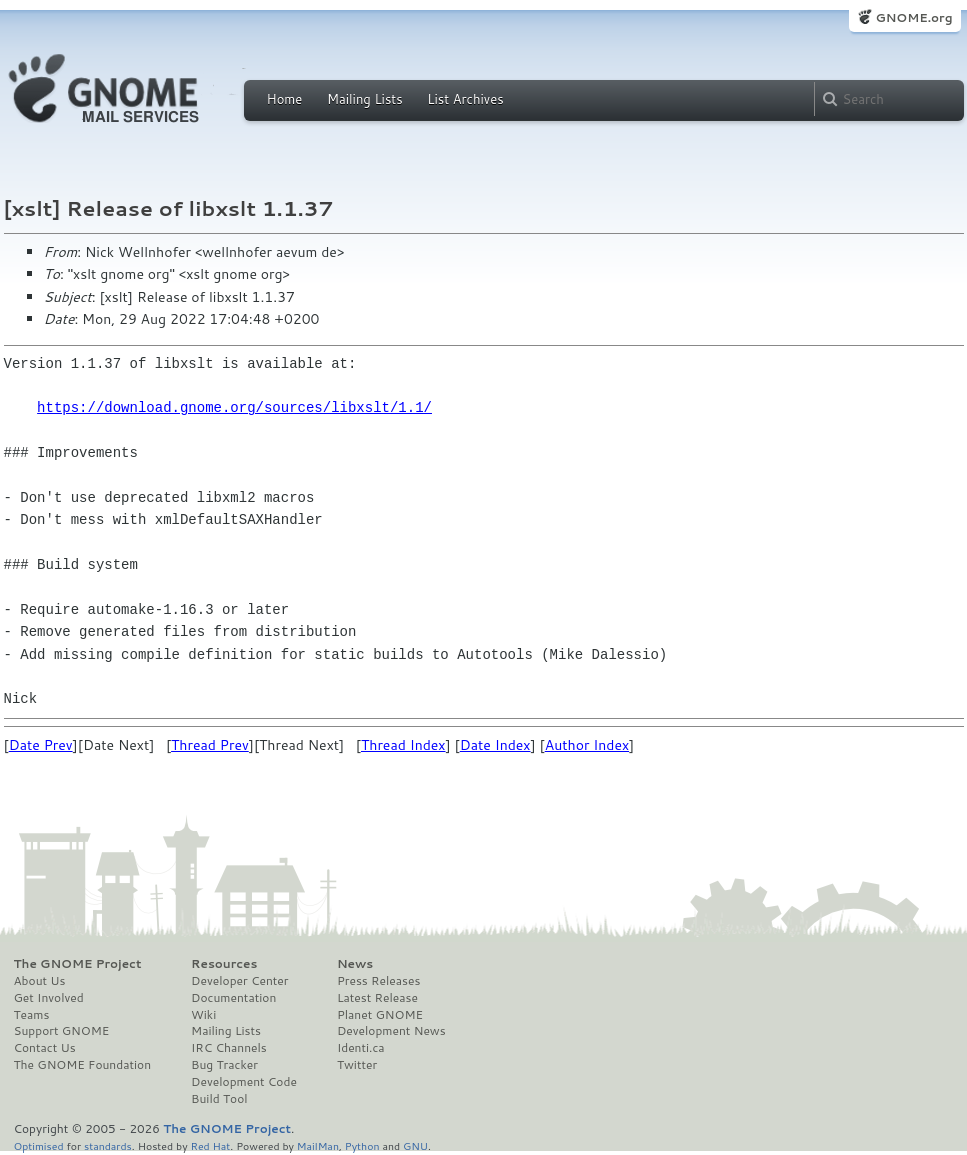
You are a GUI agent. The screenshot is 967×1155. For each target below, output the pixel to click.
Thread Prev (210, 745)
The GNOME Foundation (83, 1065)
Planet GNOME (380, 1015)
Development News (391, 1031)
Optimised (39, 1145)
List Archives (465, 99)
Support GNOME (62, 1031)
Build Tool (219, 1099)
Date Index (495, 745)
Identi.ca (361, 1048)
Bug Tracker (224, 1065)
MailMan (318, 1145)
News (355, 964)
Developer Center (239, 981)
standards (108, 1145)
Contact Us (45, 1048)
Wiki (203, 1015)
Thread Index (403, 745)
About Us (40, 981)
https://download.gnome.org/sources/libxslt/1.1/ (234, 407)
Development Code (244, 1082)
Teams (32, 1015)
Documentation (233, 998)
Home (285, 99)
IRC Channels (229, 1048)
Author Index (587, 745)
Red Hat (210, 1145)
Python (362, 1145)
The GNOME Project (78, 964)
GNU (415, 1145)
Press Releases (378, 981)
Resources (224, 964)
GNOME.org (913, 17)
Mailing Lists (365, 99)
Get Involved (49, 998)
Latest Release (377, 998)
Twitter (357, 1065)
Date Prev (41, 745)
